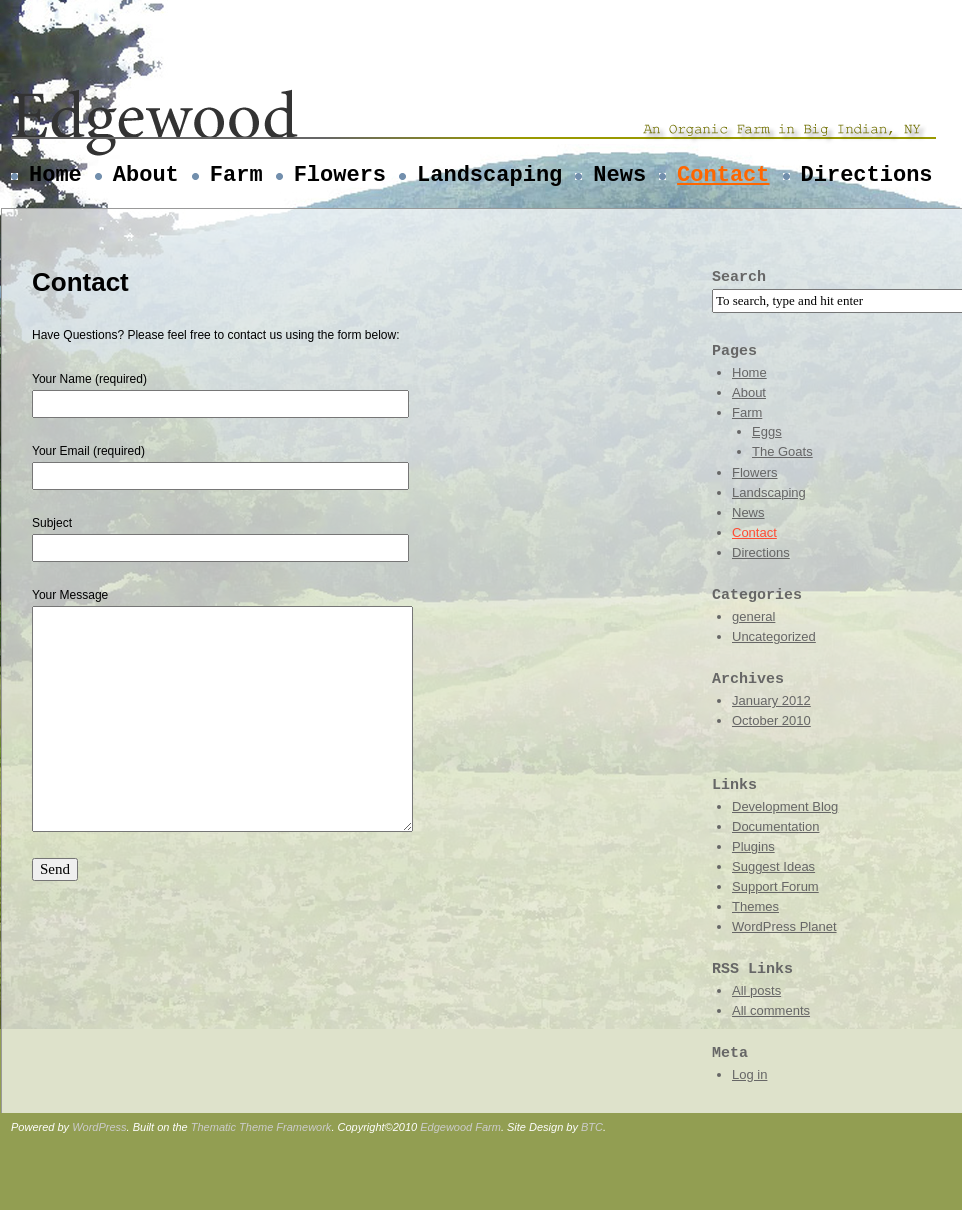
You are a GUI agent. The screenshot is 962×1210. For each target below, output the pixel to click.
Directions (867, 175)
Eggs (767, 431)
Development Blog (785, 806)
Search (739, 277)
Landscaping (489, 175)
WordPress (99, 1127)
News (619, 175)
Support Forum (775, 886)
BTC (592, 1127)
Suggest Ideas (773, 866)
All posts (756, 990)
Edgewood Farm (460, 1127)
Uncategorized (774, 636)
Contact (723, 175)
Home (55, 175)
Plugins (753, 846)
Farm (236, 175)
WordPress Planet (784, 926)
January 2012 (771, 700)
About (146, 175)
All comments (771, 1010)
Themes (755, 906)
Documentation (775, 826)
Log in (749, 1074)
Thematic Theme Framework (261, 1127)
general (753, 616)
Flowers (340, 175)
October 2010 (771, 720)
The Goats (782, 451)
